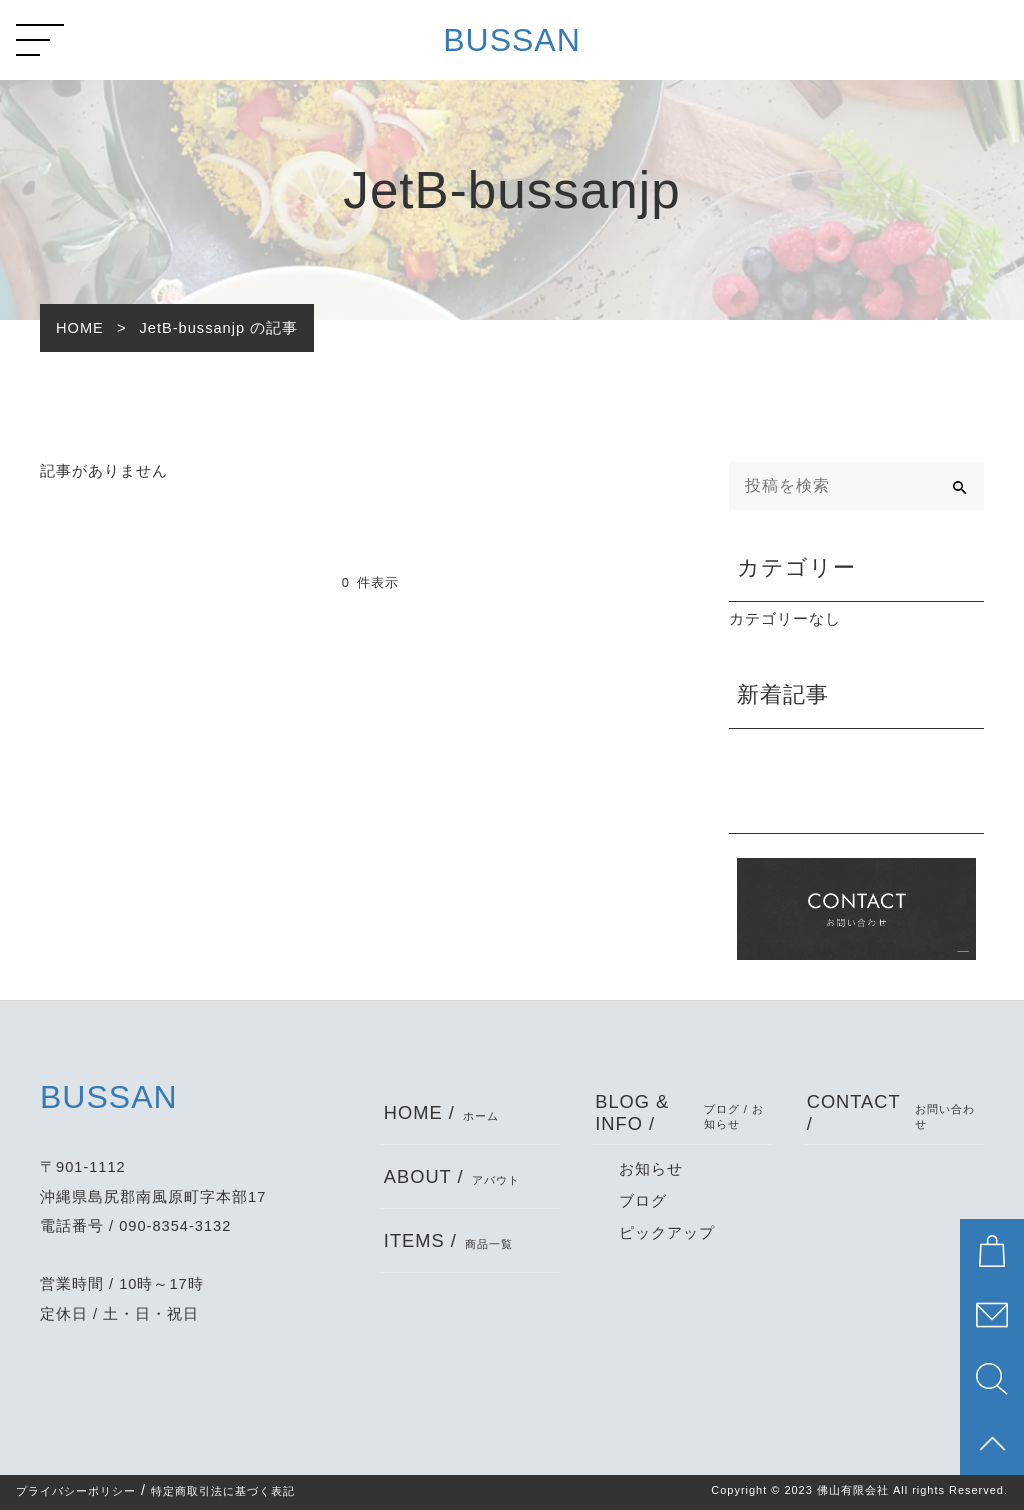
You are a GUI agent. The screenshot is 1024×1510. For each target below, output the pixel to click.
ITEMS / (448, 1240)
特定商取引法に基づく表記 (223, 1491)
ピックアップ (667, 1233)
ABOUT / (452, 1176)
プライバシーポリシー (76, 1491)
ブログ (643, 1201)
